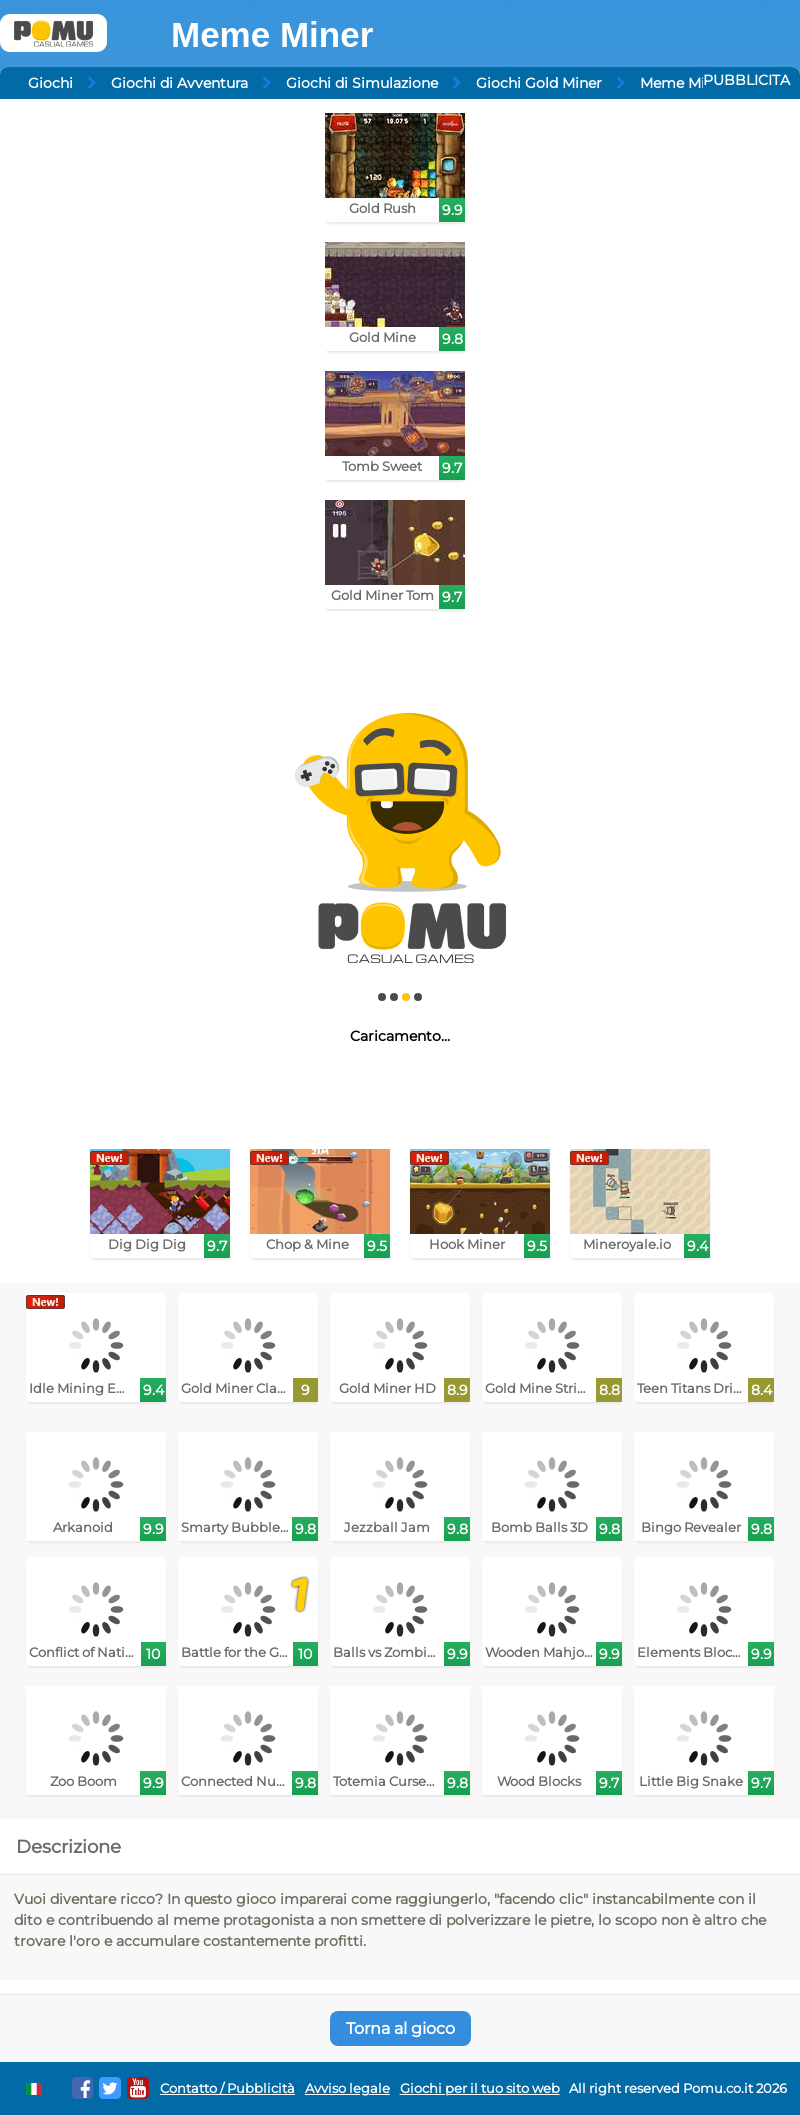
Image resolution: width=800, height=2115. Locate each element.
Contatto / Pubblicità (227, 2088)
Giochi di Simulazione (362, 83)
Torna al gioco (400, 2028)
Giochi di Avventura (179, 83)
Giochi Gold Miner (539, 83)
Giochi (50, 83)
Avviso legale (347, 2088)
